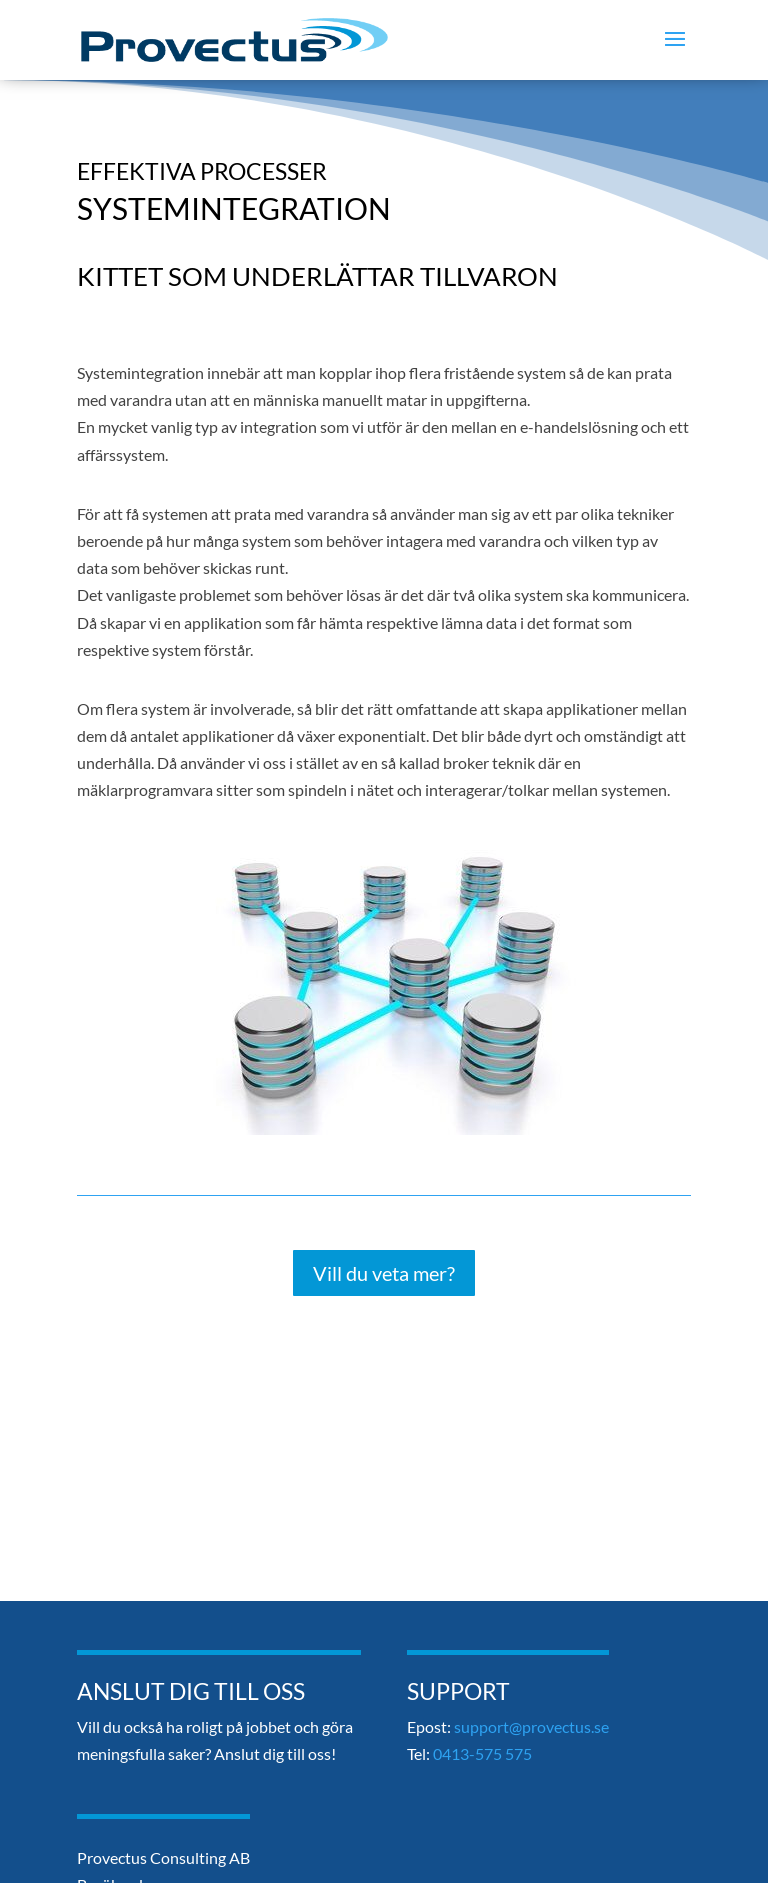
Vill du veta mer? (384, 1273)
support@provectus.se (531, 1726)
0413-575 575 (482, 1753)
